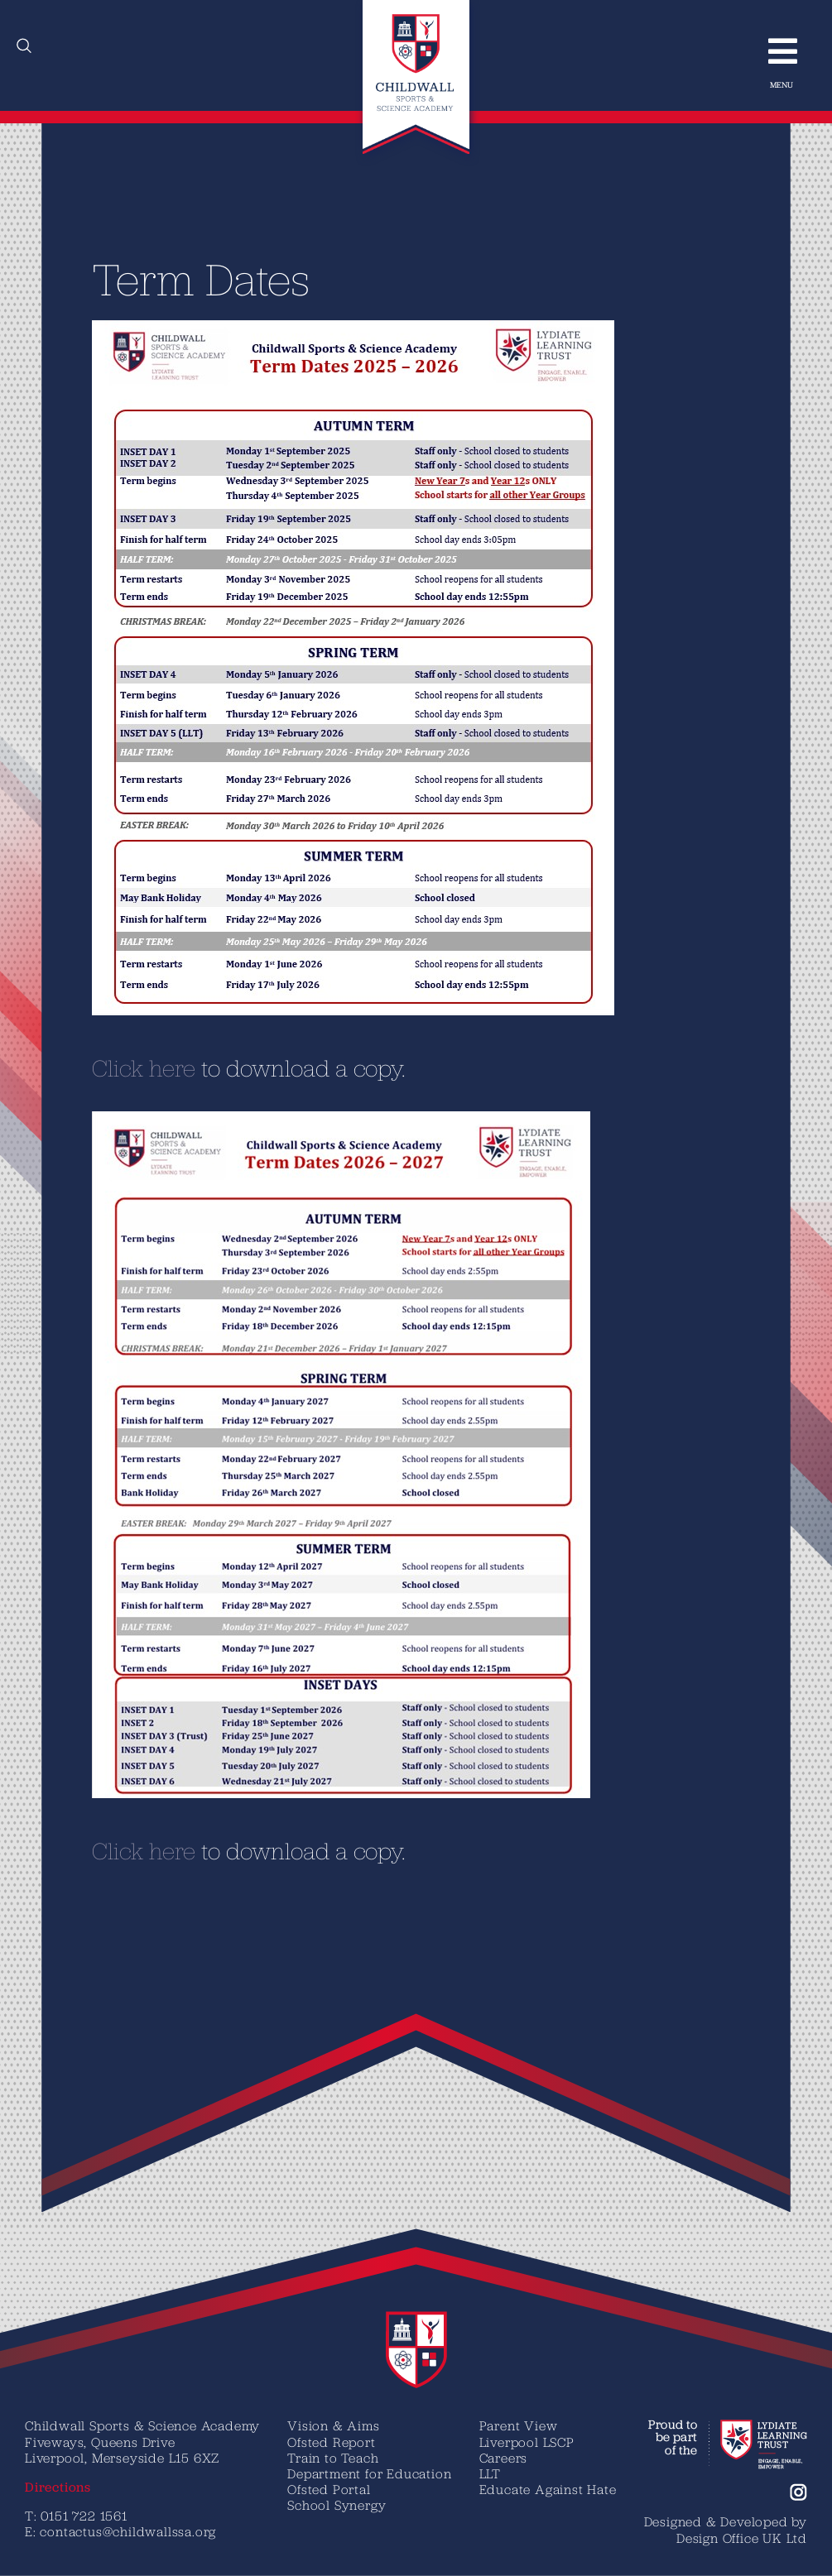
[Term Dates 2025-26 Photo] (335, 327)
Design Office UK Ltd (741, 2537)
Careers (503, 2457)
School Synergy (336, 2504)
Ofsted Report (331, 2441)
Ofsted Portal (328, 2489)
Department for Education (369, 2473)
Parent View (518, 2425)
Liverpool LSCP (527, 2441)
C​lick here (125, 1067)
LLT (490, 2473)
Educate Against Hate (548, 2489)
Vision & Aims (333, 2425)
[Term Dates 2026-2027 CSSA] (323, 1118)
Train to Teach (332, 2457)
